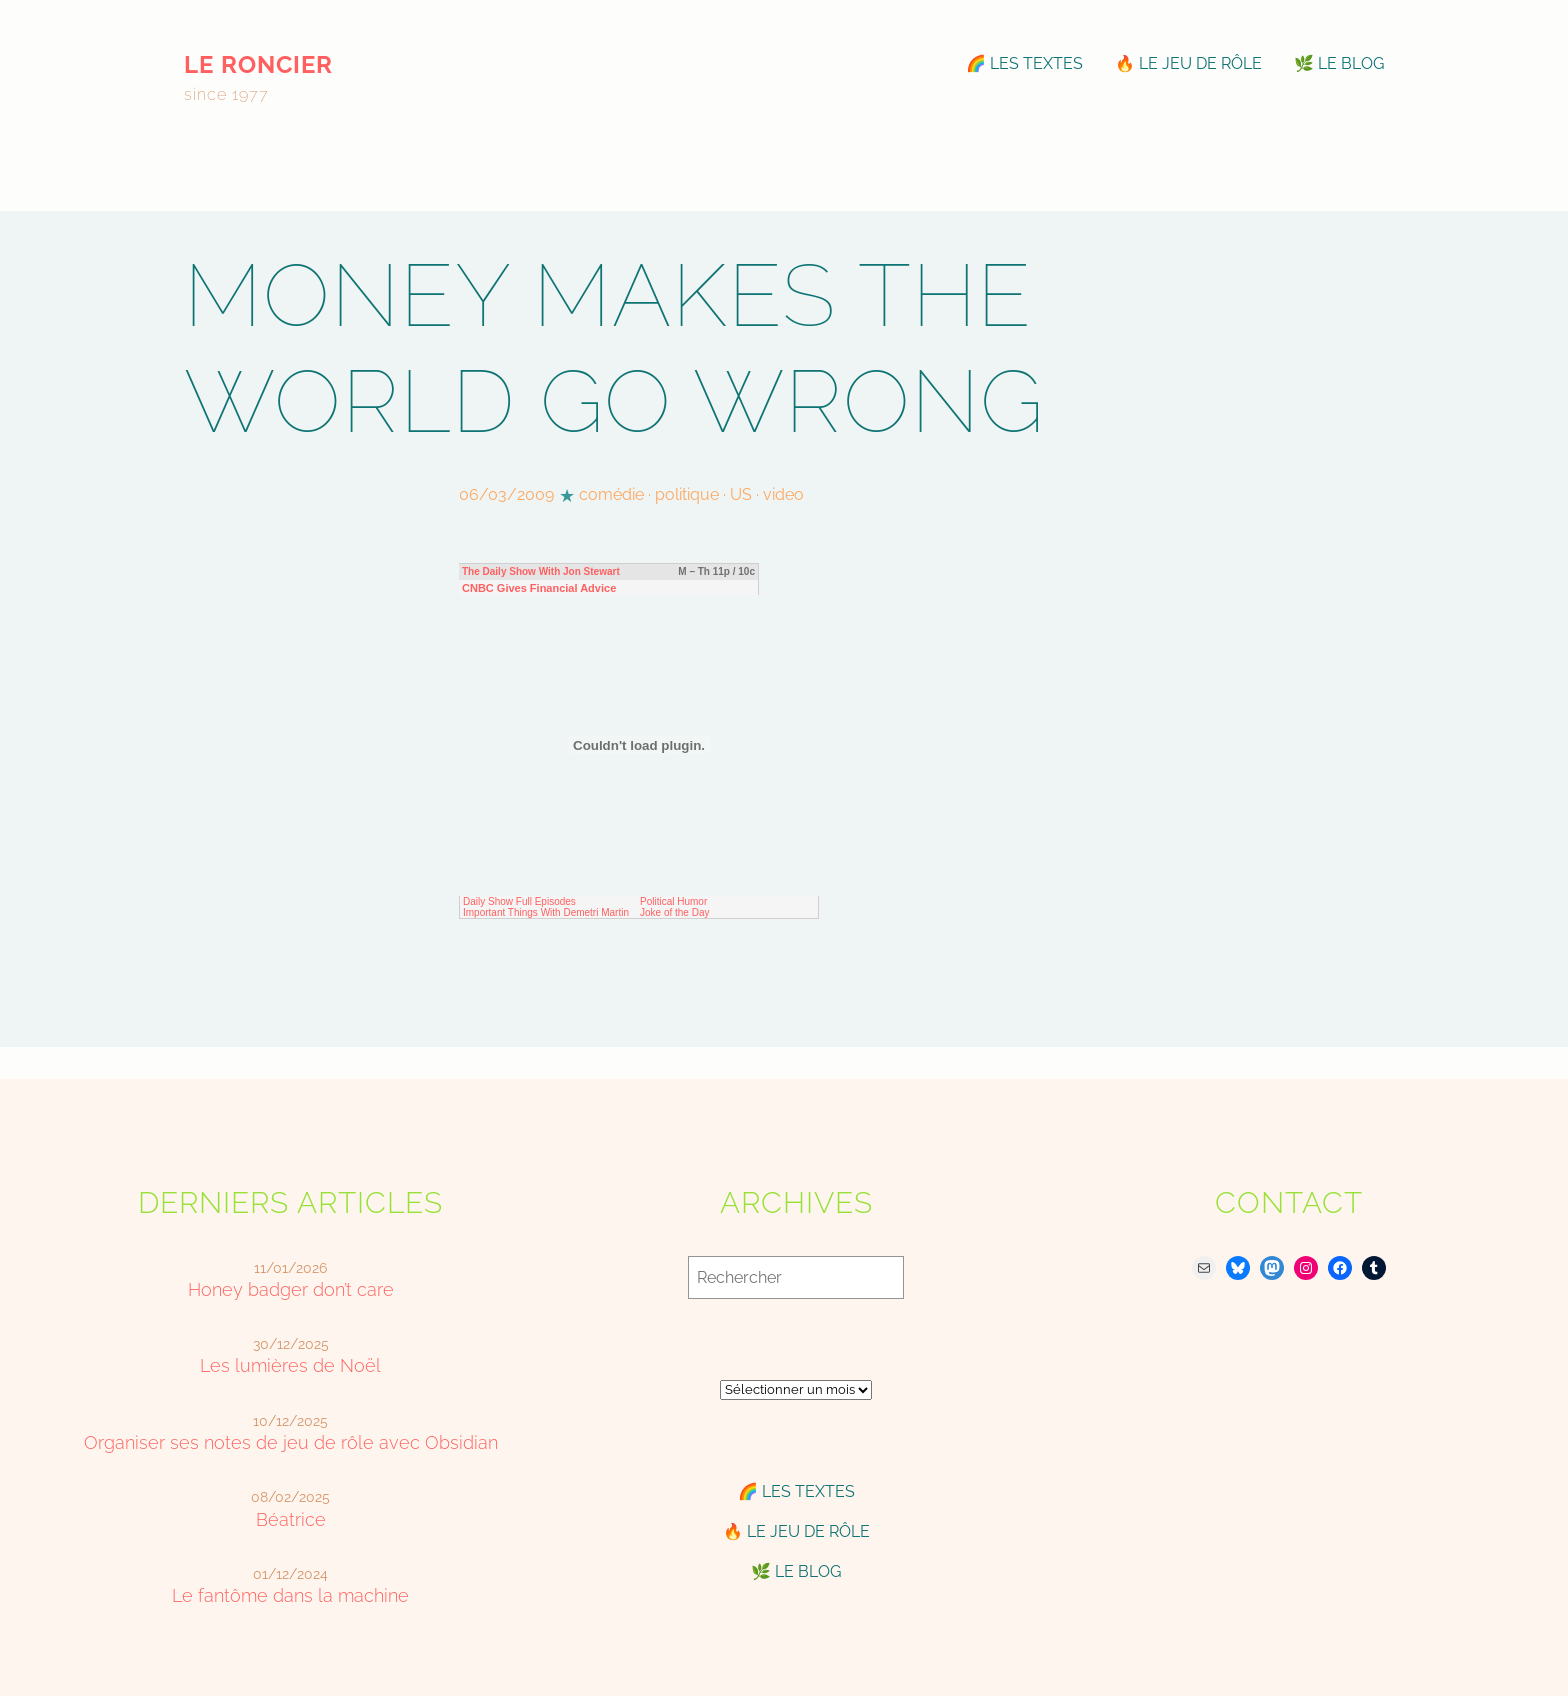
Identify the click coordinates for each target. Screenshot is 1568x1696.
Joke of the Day (674, 912)
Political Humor (673, 901)
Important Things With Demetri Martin (546, 912)
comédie (611, 494)
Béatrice (291, 1519)
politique (687, 494)
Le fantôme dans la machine (290, 1595)
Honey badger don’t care (291, 1289)
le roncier (258, 64)
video (783, 494)
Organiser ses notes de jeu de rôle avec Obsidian (291, 1442)
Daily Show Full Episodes (519, 901)
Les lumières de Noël (290, 1365)
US (741, 494)
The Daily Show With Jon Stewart (541, 571)
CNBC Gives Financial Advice (539, 588)
